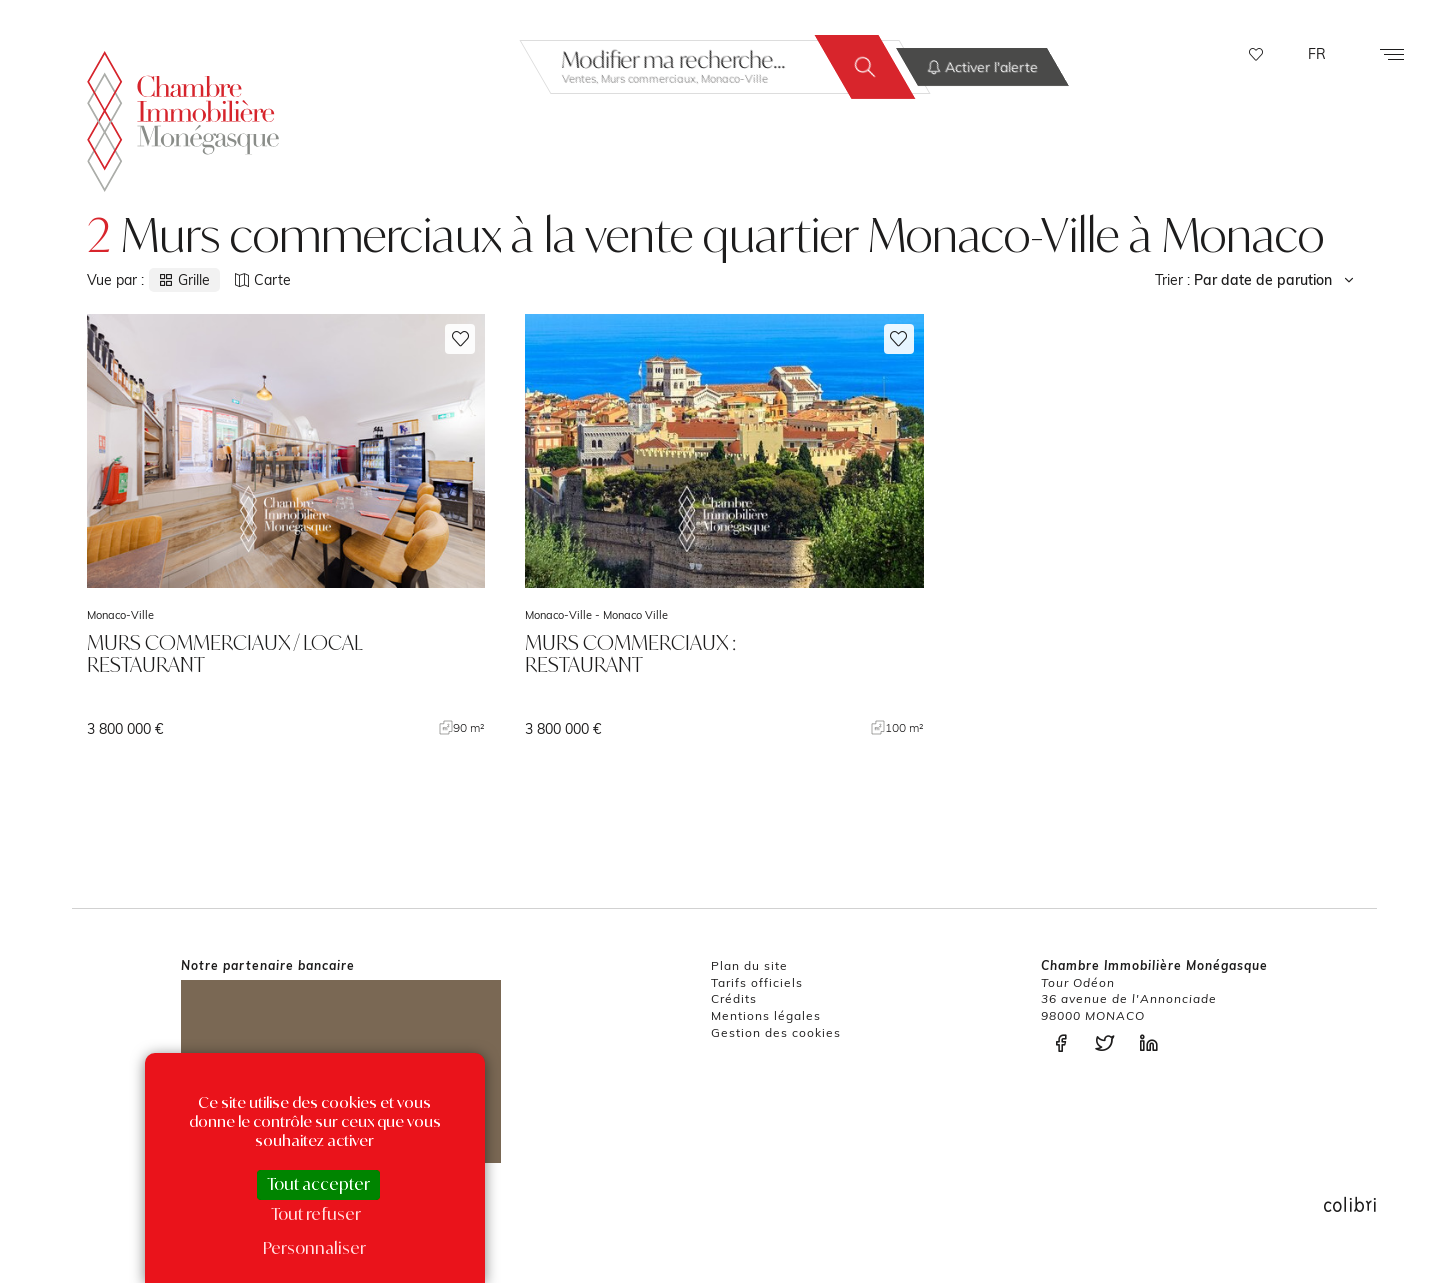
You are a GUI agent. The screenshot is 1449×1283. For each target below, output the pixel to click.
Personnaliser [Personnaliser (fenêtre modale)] (314, 1248)
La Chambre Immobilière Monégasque (183, 120)
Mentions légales (766, 1015)
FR (1317, 54)
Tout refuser (316, 1214)
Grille (184, 280)
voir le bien (286, 526)
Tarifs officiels (757, 982)
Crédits (734, 998)
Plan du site (749, 965)
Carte (263, 280)
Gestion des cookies (776, 1032)
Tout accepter (318, 1184)
